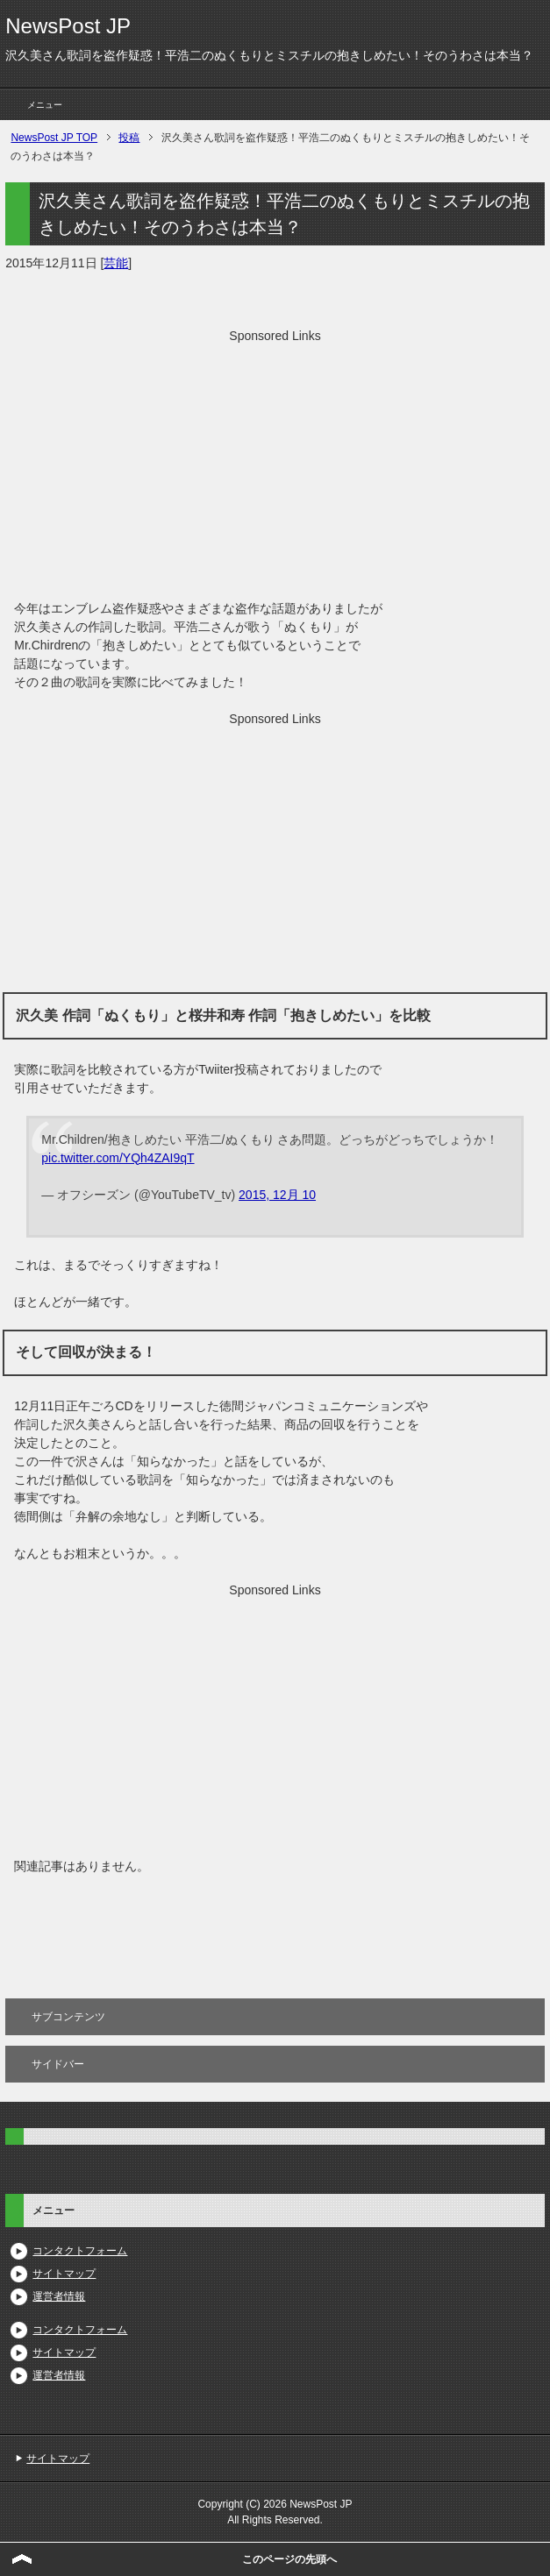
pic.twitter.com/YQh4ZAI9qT (117, 1158)
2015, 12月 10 (277, 1195)
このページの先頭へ (289, 2559)
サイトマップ (64, 2273)
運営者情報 (58, 2296)
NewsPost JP (68, 26)
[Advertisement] (274, 468)
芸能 (116, 263)
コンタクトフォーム (79, 2251)
